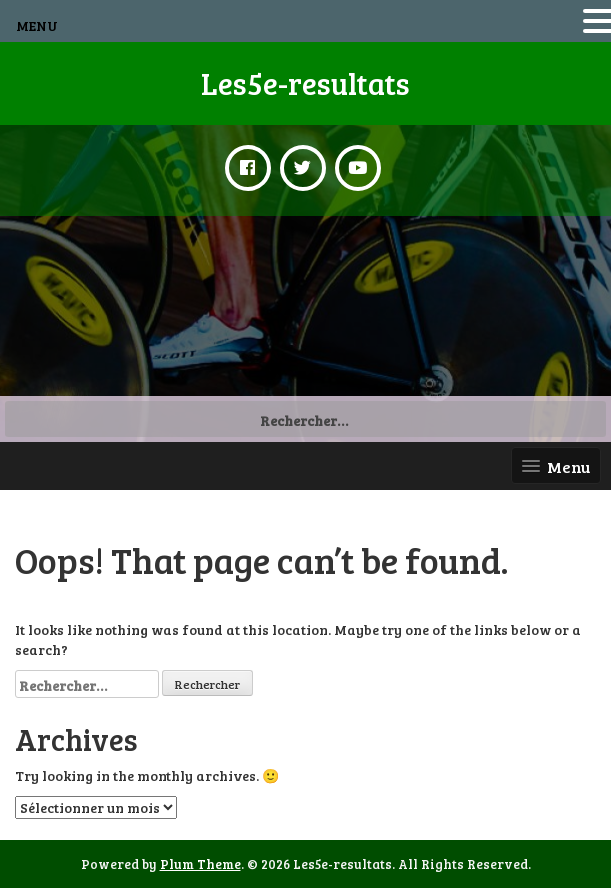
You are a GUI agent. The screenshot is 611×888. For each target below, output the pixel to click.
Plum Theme (200, 864)
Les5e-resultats (305, 83)
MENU (37, 25)
